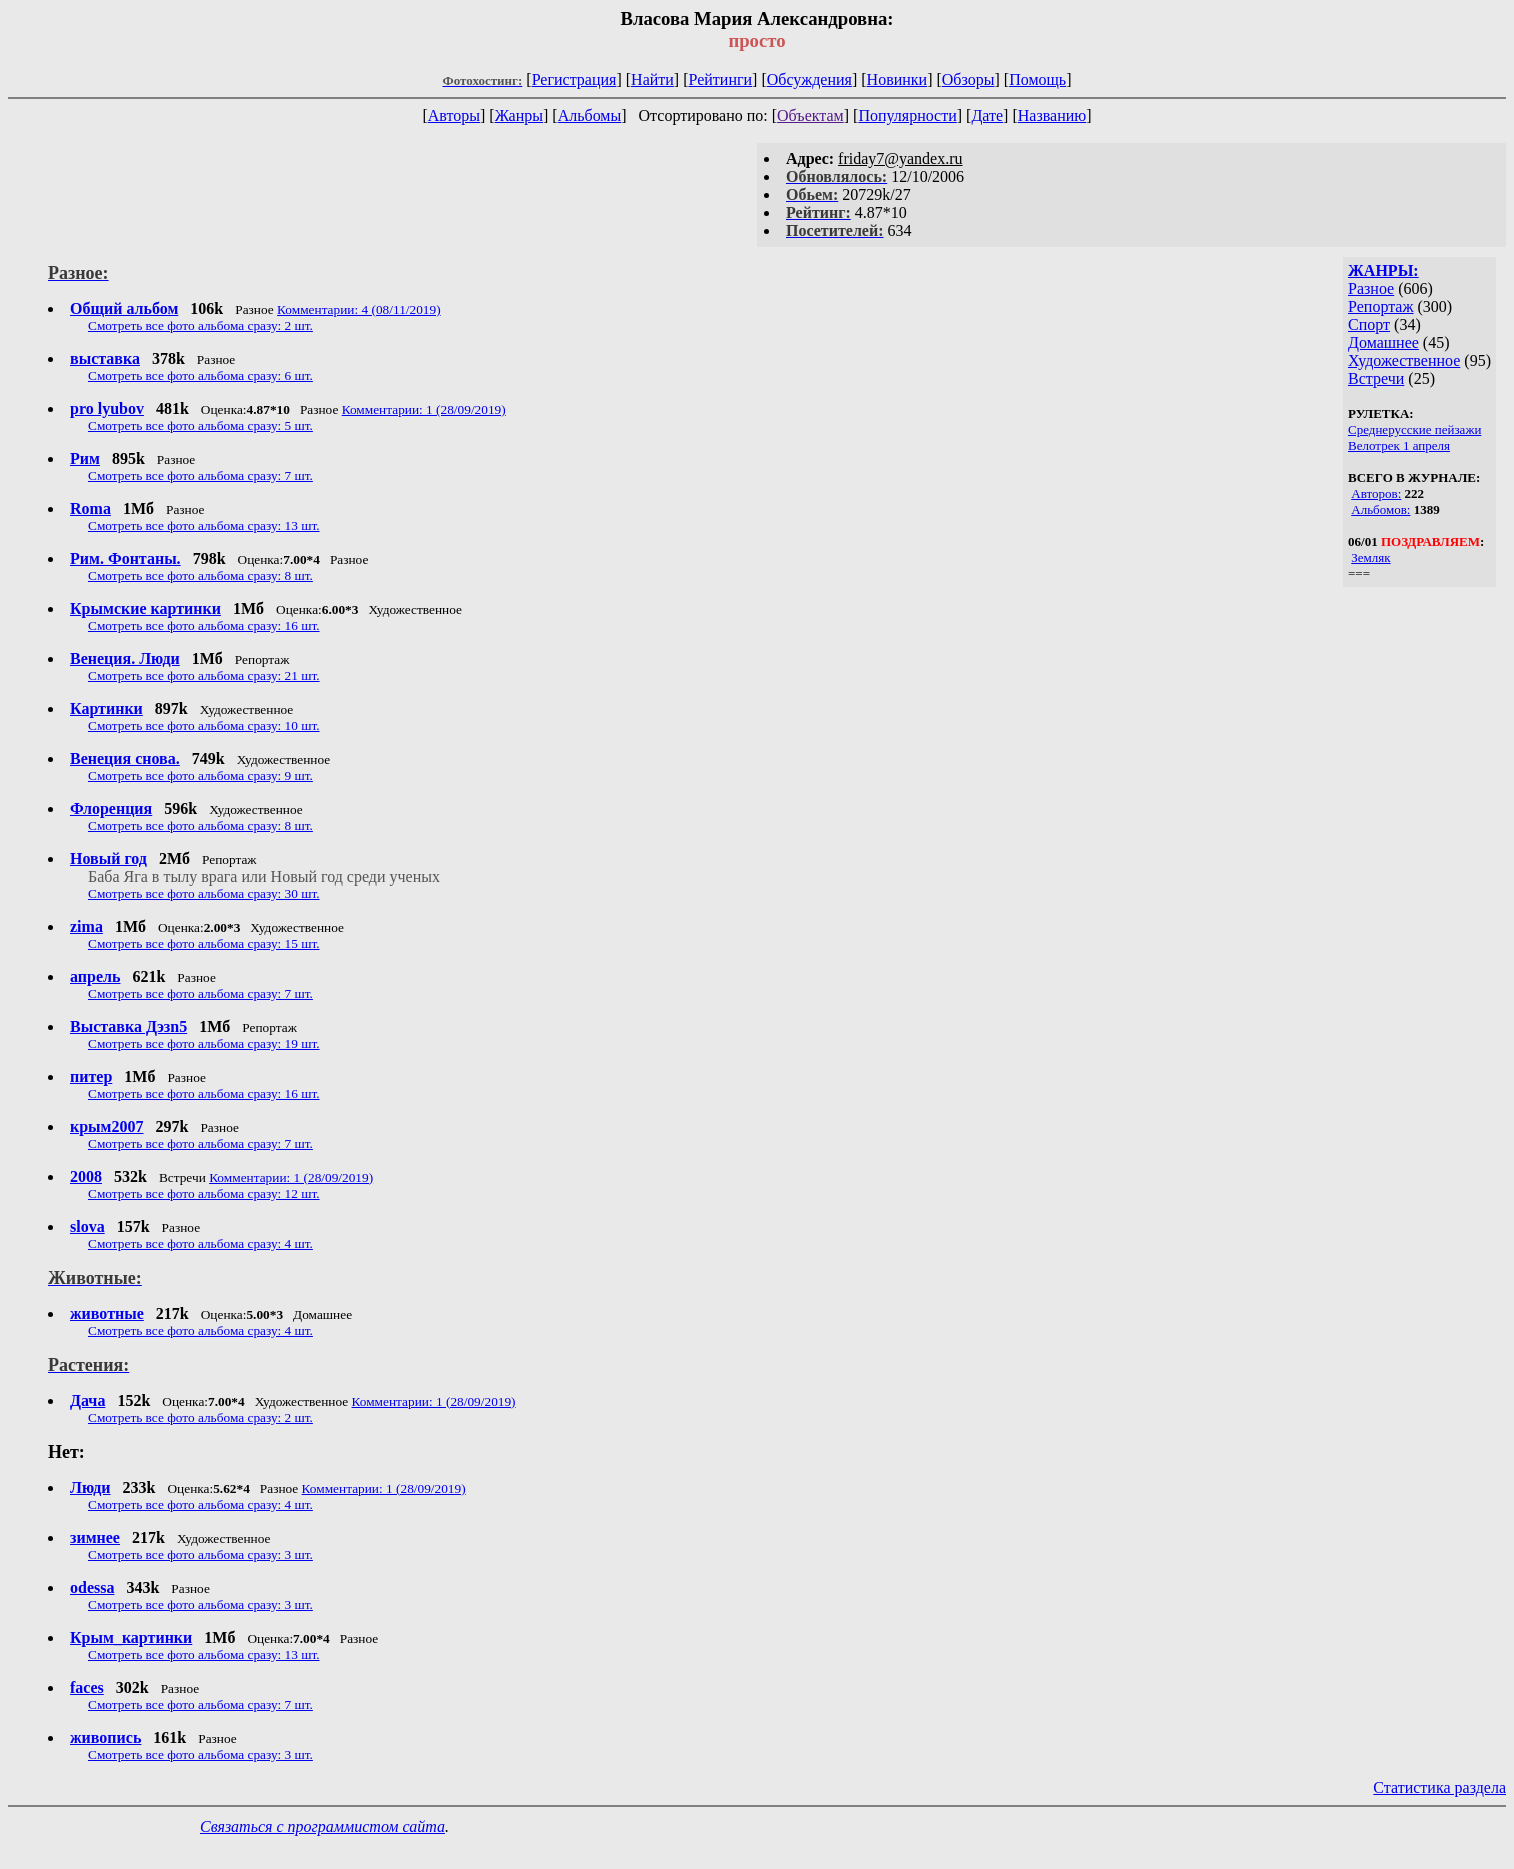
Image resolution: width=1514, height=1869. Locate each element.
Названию (1052, 115)
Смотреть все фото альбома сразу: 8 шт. (200, 575)
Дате (987, 115)
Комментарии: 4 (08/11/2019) (359, 309)
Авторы (454, 115)
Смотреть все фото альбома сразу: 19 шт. (204, 1043)
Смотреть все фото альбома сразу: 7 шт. (200, 475)
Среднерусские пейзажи (1414, 429)
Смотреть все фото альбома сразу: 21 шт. (204, 675)
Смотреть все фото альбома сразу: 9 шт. (200, 775)
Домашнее (1383, 342)
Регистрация (574, 79)
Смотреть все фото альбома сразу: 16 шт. (204, 625)
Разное (1371, 288)
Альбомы (590, 115)
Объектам (810, 115)
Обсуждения (809, 79)
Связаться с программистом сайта (322, 1826)
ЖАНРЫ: (1383, 270)
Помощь (1037, 79)
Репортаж (1380, 306)
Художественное (1404, 360)
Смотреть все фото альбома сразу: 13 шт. (204, 525)
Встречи (1376, 378)
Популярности (907, 115)
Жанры (519, 115)
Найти (652, 79)
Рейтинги (721, 79)
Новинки (897, 79)
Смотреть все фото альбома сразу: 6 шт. (200, 375)
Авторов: (1376, 493)
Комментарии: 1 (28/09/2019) (424, 409)
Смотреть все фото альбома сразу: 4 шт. (200, 1243)
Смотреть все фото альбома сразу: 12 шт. (204, 1193)
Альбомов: (1380, 509)
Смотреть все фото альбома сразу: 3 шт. (200, 1554)
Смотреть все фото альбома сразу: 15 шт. (204, 943)
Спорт (1369, 324)
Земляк (1370, 557)
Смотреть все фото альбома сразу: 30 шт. (204, 893)
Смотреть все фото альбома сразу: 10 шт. (204, 725)
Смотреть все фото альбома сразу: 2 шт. (200, 325)
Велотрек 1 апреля (1399, 445)
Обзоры (968, 79)
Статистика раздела (1439, 1787)
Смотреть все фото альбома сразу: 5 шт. (200, 425)
